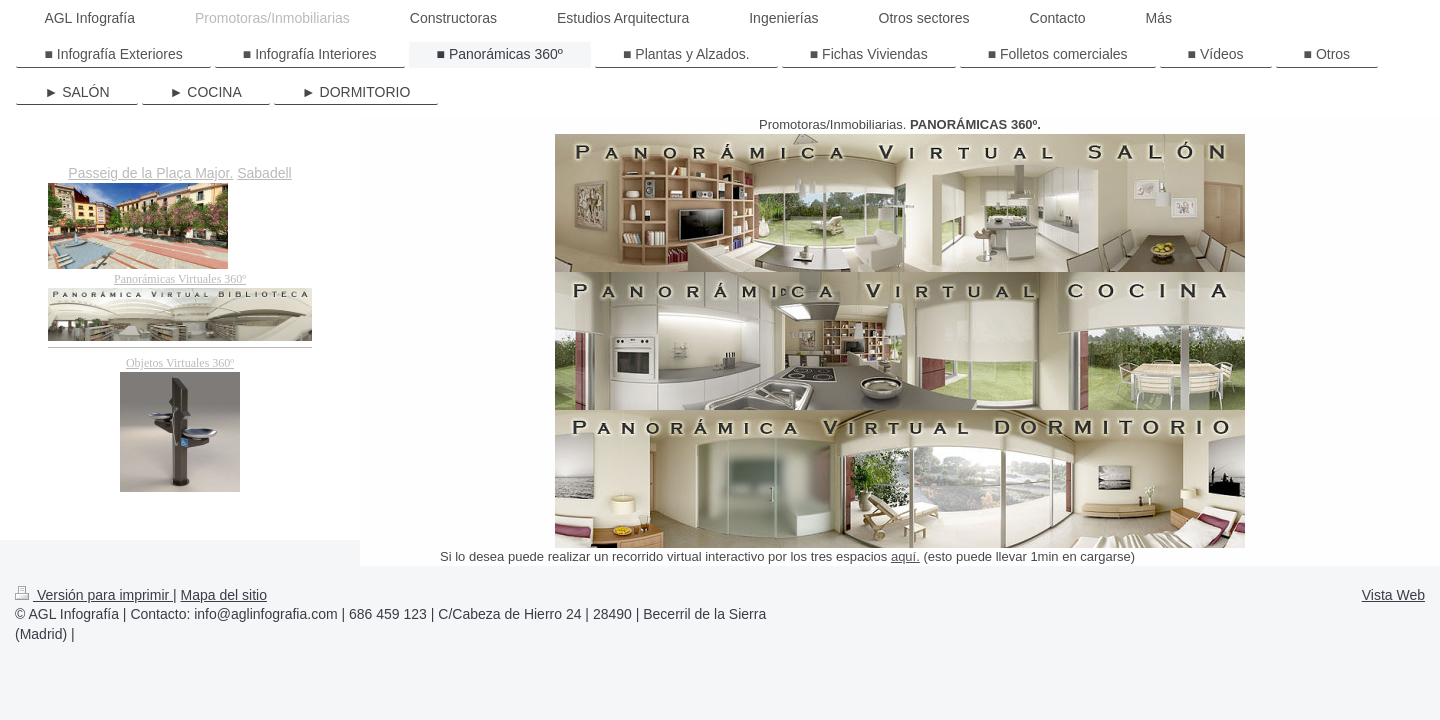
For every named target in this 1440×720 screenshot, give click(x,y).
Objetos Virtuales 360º (180, 363)
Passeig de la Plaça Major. (150, 173)
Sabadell (264, 173)
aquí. (905, 556)
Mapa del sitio (224, 595)
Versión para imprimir (94, 595)
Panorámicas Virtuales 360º (180, 279)
